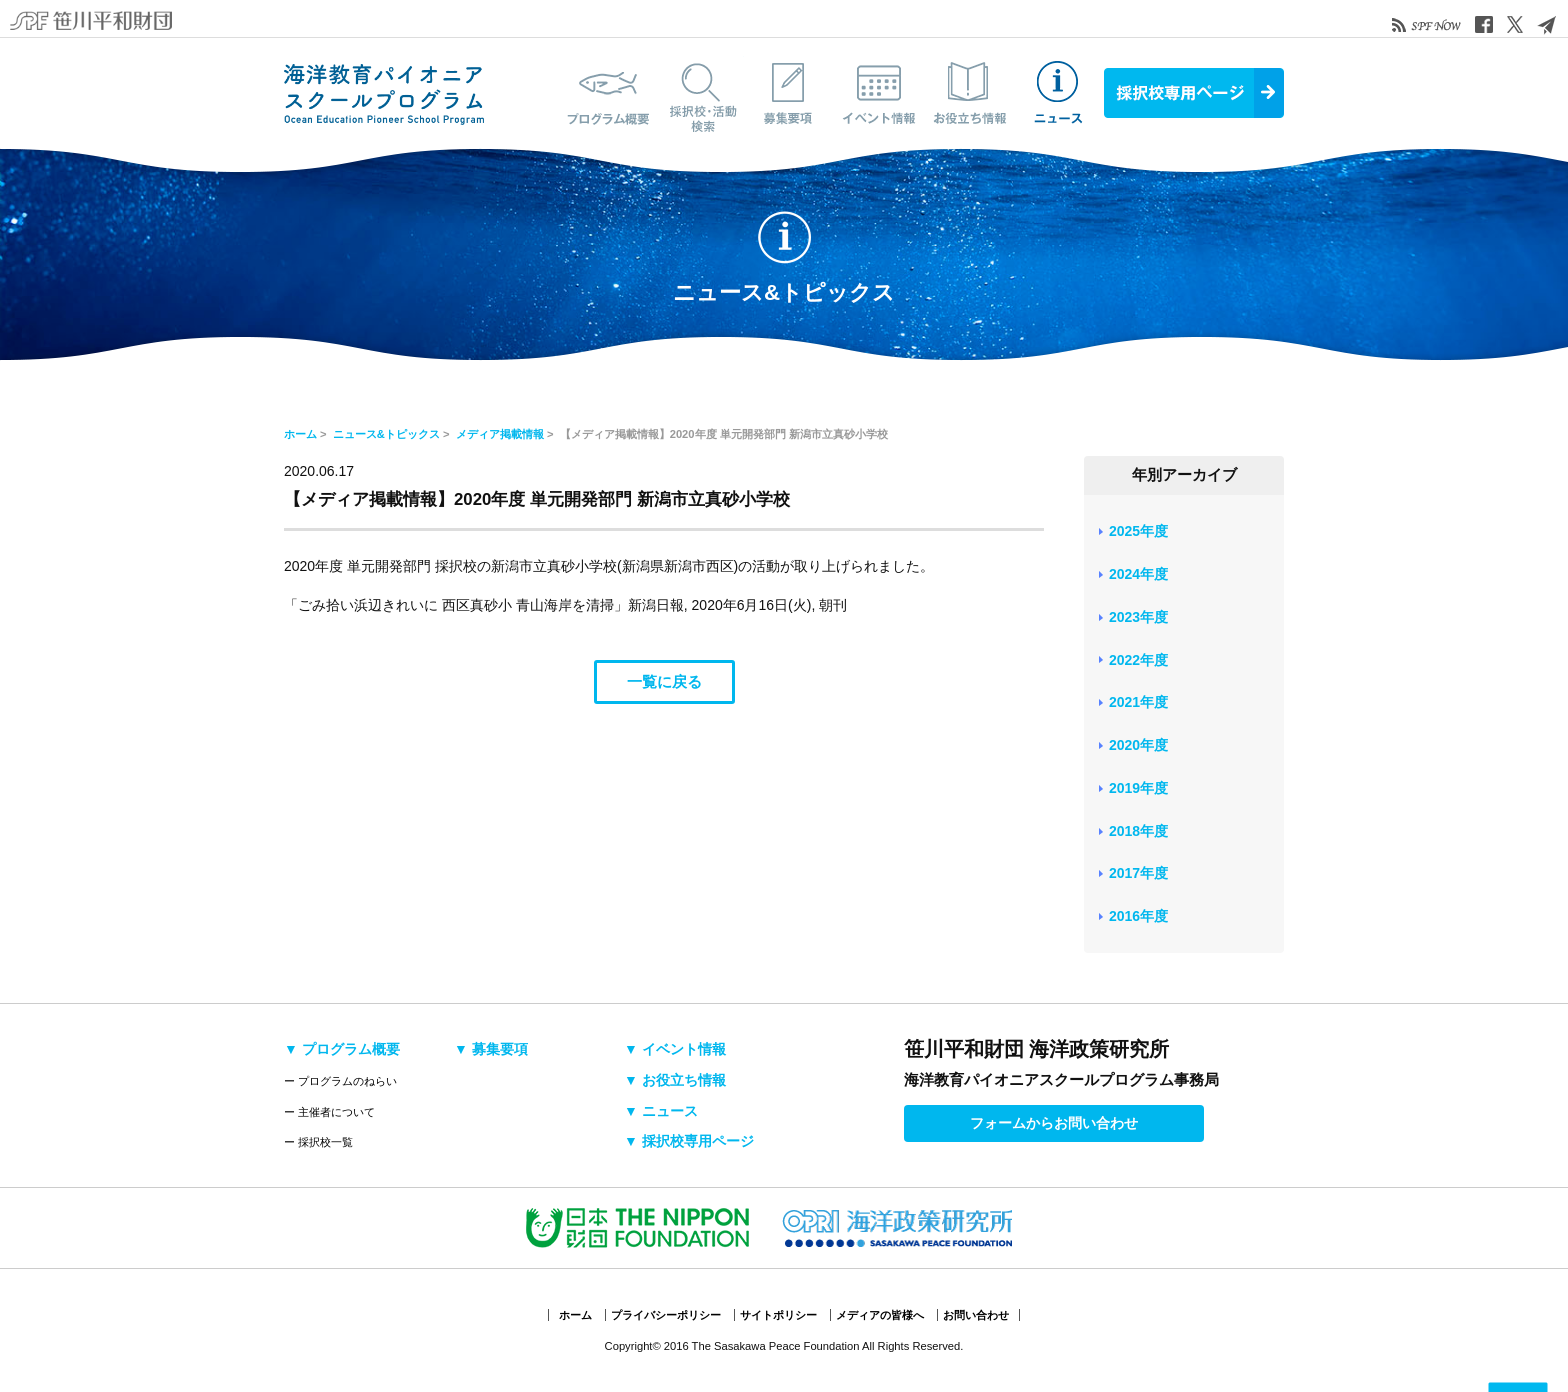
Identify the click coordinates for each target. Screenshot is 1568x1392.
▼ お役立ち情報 (675, 1080)
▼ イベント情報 (675, 1049)
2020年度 (1138, 745)
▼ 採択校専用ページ (689, 1141)
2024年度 (1138, 574)
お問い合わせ (976, 1315)
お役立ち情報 (969, 93)
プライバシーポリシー (666, 1315)
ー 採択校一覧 (318, 1142)
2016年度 (1138, 916)
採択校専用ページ (1194, 93)
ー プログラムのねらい (340, 1081)
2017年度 (1138, 873)
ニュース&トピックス (1059, 93)
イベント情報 (879, 93)
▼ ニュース (661, 1111)
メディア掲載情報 (500, 434)
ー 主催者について (329, 1112)
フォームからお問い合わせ (1054, 1123)
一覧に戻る (664, 681)
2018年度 (1138, 831)
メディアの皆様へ (880, 1315)
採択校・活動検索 (699, 93)
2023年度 (1138, 617)
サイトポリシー (778, 1315)
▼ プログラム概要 (342, 1049)
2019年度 (1138, 788)
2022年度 (1138, 660)
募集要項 (789, 93)
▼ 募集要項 (491, 1049)
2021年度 (1138, 702)
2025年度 (1138, 531)
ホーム (300, 434)
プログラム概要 (609, 93)
